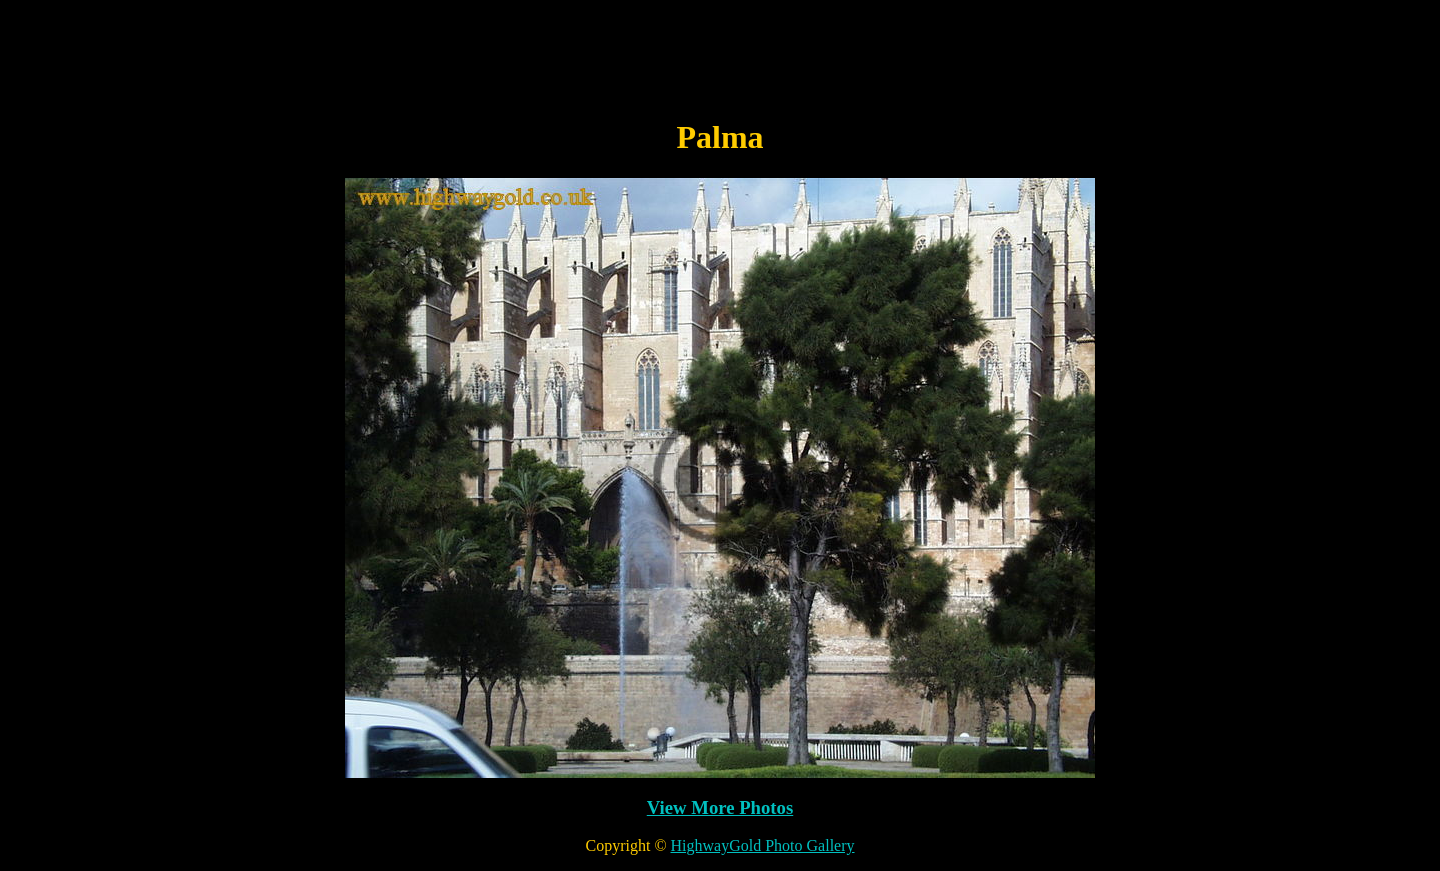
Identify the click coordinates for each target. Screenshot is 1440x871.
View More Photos (720, 807)
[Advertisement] (720, 53)
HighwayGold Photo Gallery (763, 845)
